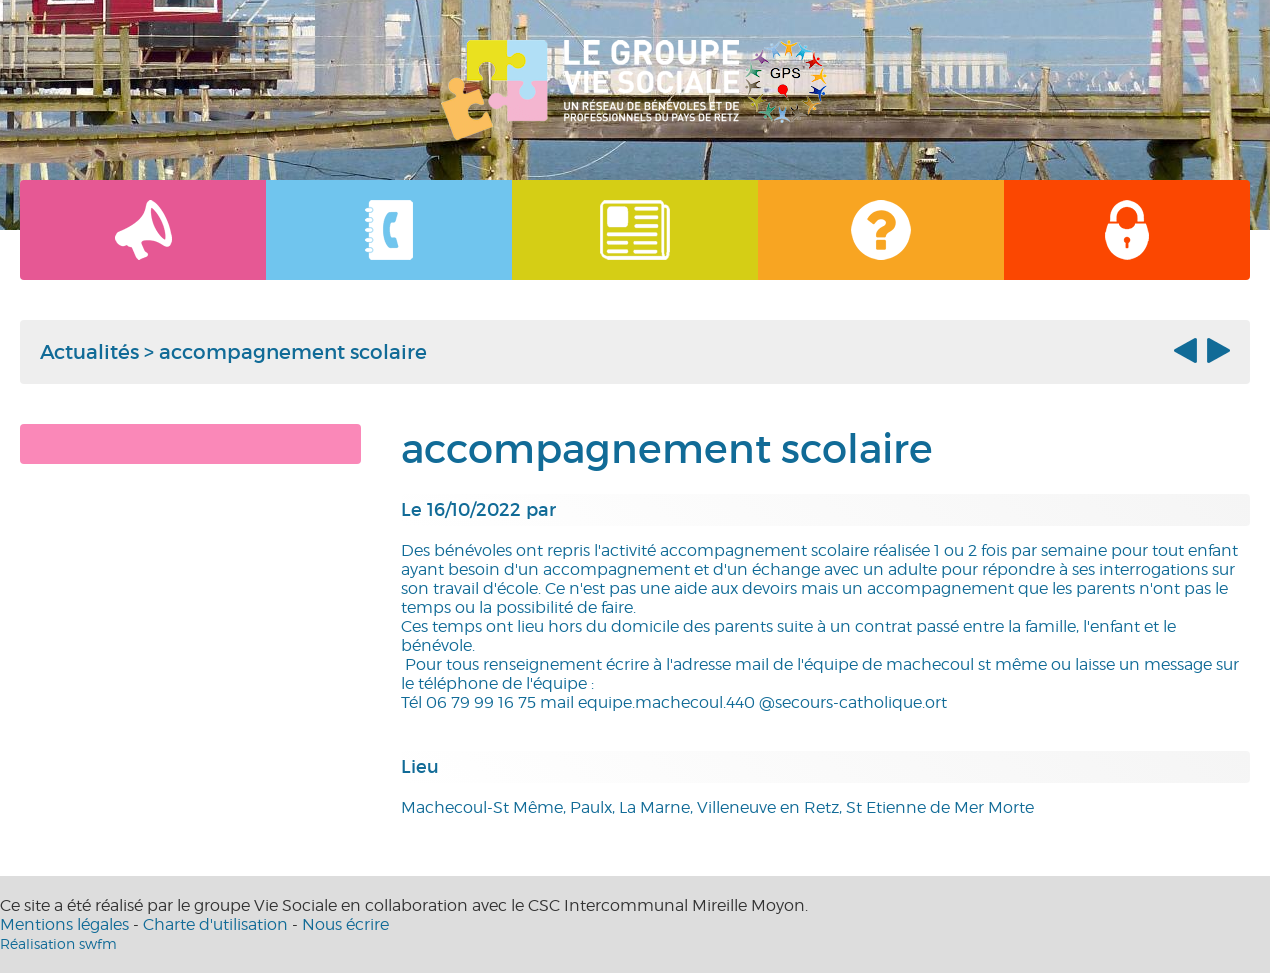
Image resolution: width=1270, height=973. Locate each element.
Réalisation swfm (58, 943)
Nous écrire (345, 924)
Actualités (89, 352)
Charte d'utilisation (215, 924)
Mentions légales (64, 924)
